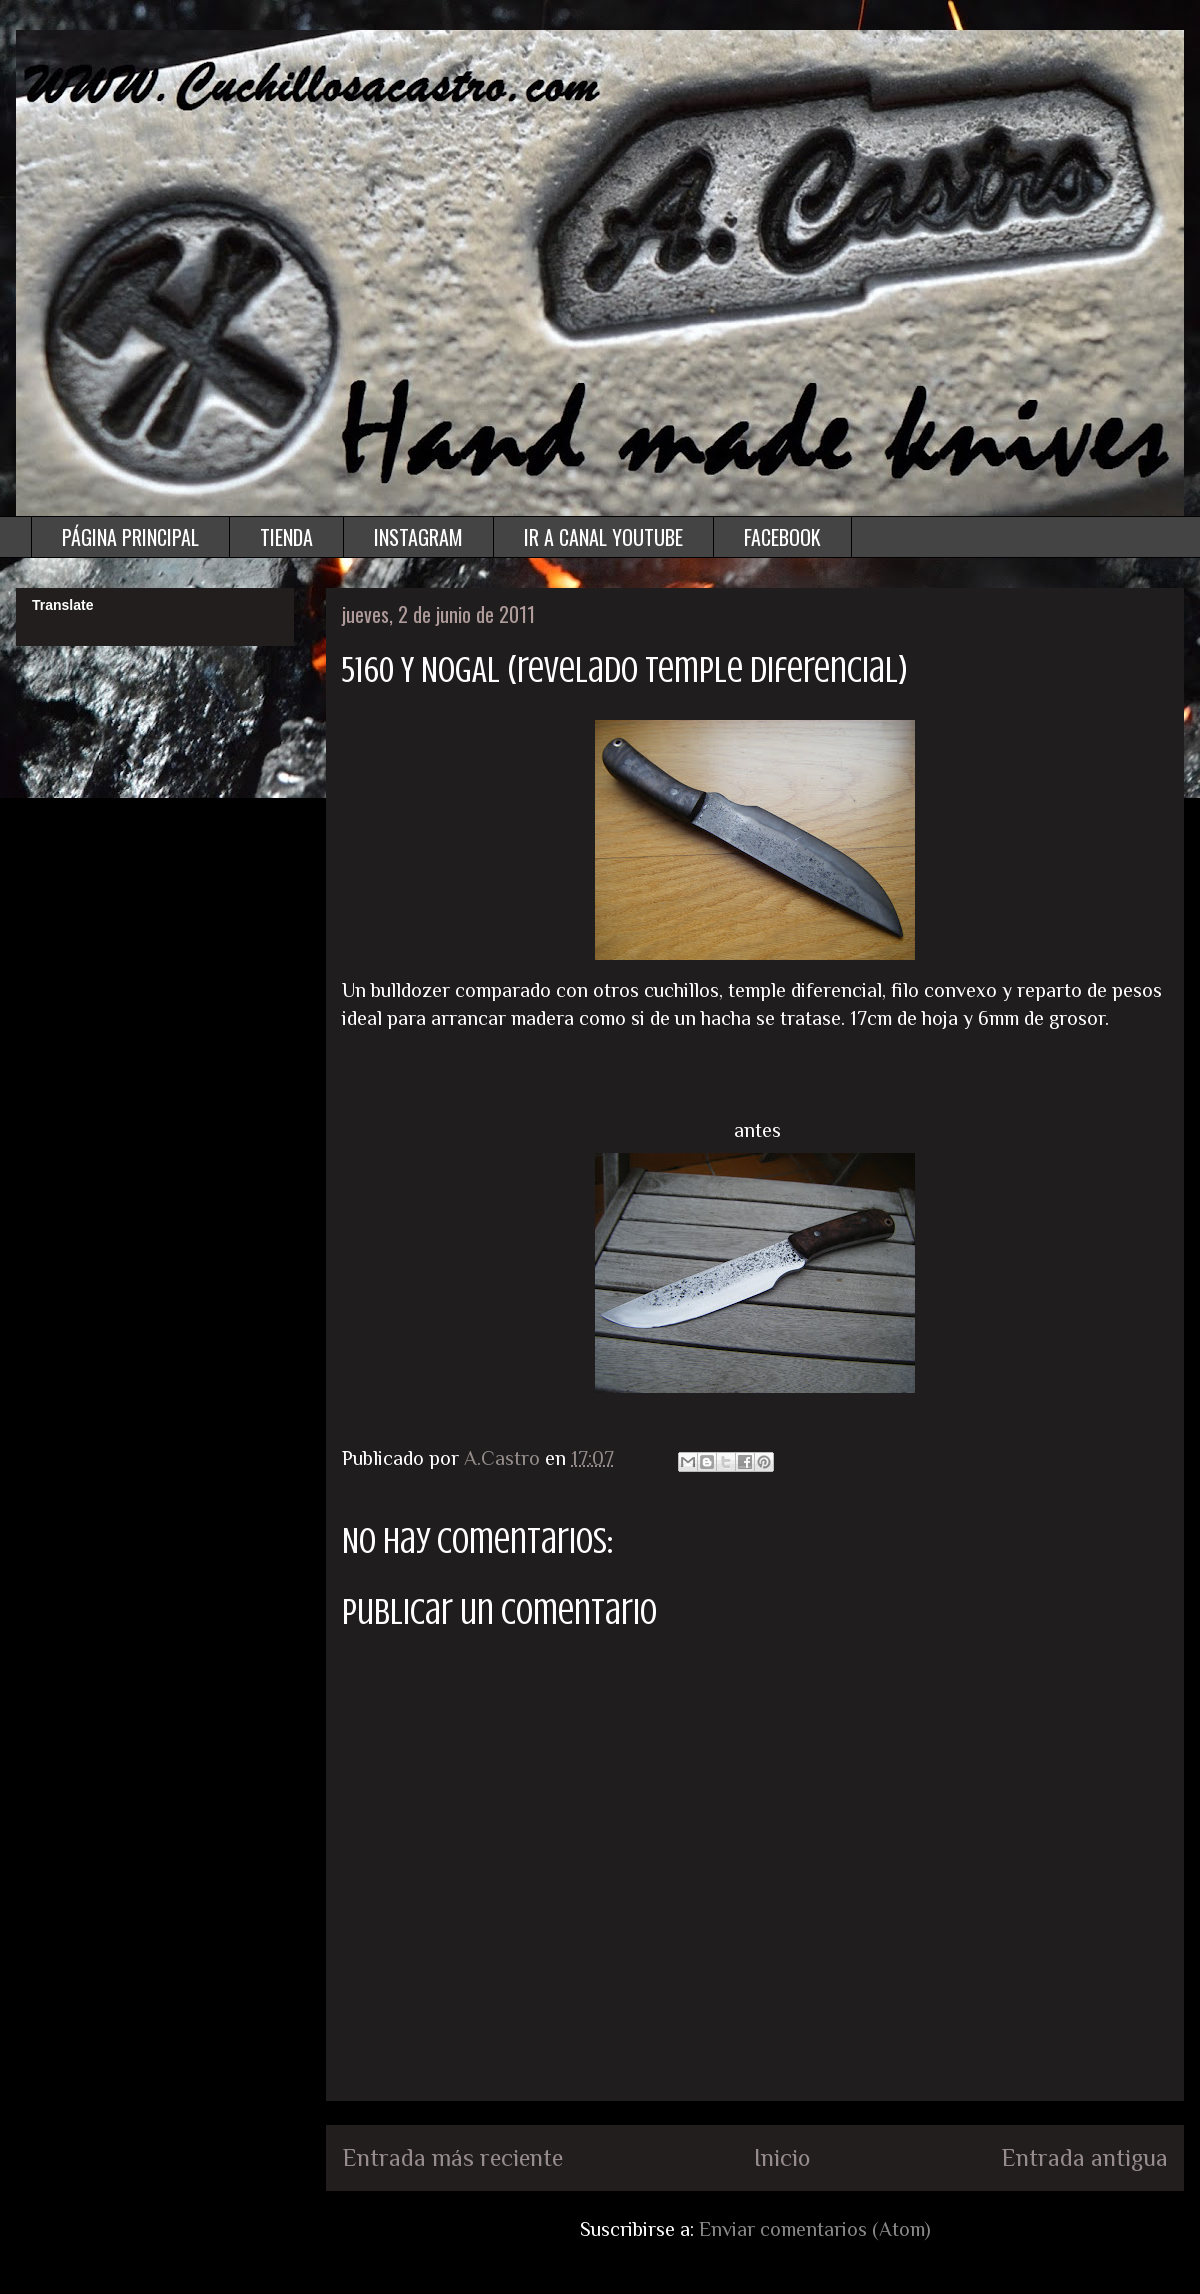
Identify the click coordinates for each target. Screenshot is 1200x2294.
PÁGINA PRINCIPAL (130, 537)
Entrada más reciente (452, 2157)
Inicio (782, 2157)
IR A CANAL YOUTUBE (603, 537)
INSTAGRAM (418, 537)
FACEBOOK (782, 537)
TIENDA (286, 537)
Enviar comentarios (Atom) (815, 2229)
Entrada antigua (1084, 2157)
